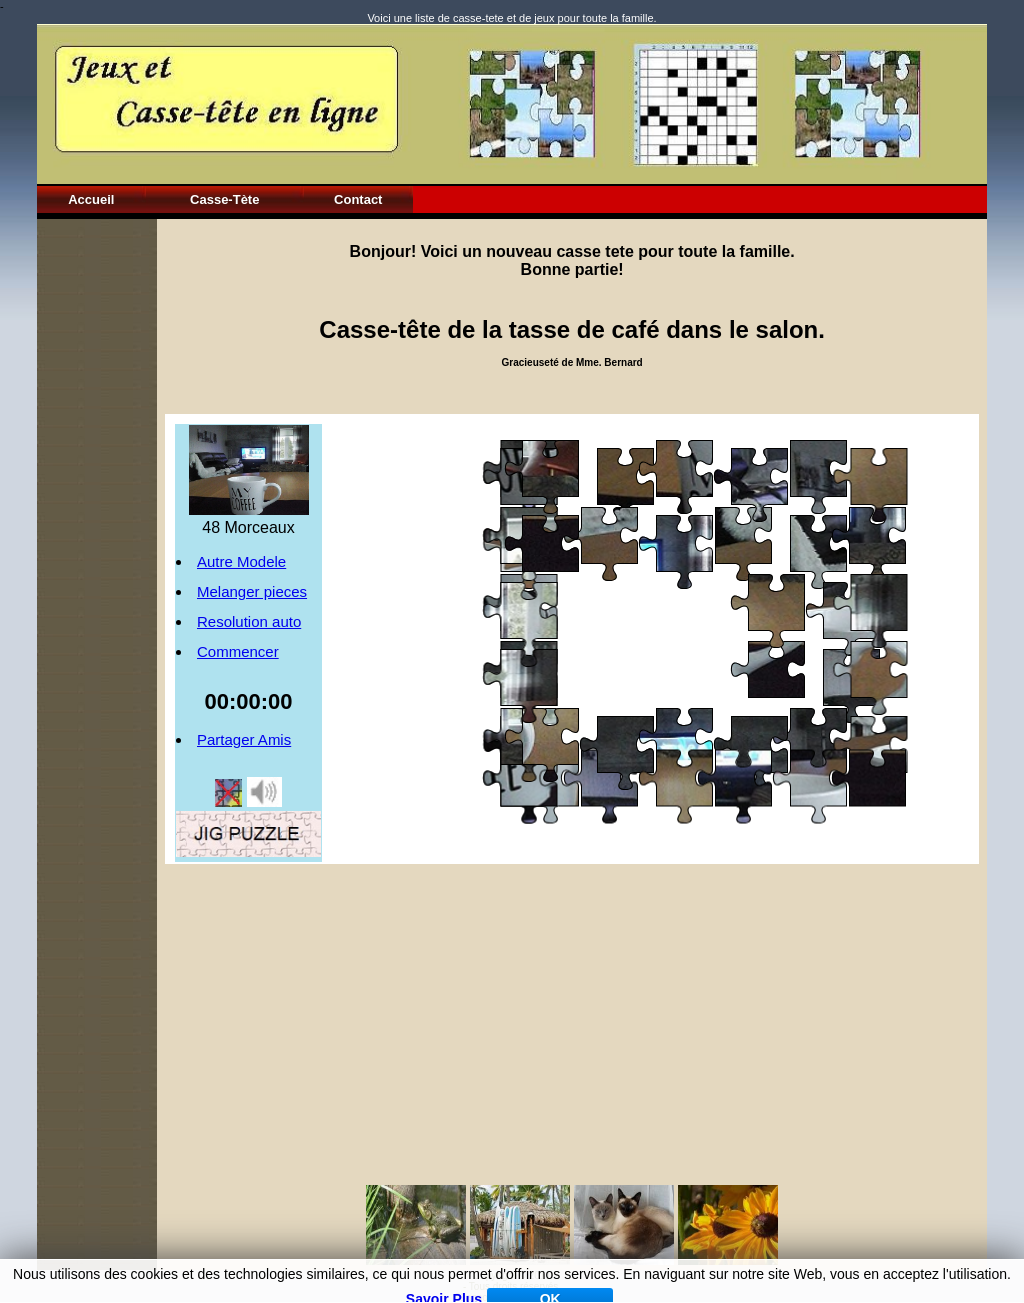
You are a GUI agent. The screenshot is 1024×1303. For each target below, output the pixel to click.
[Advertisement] (97, 519)
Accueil (91, 199)
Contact (358, 199)
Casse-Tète (224, 199)
